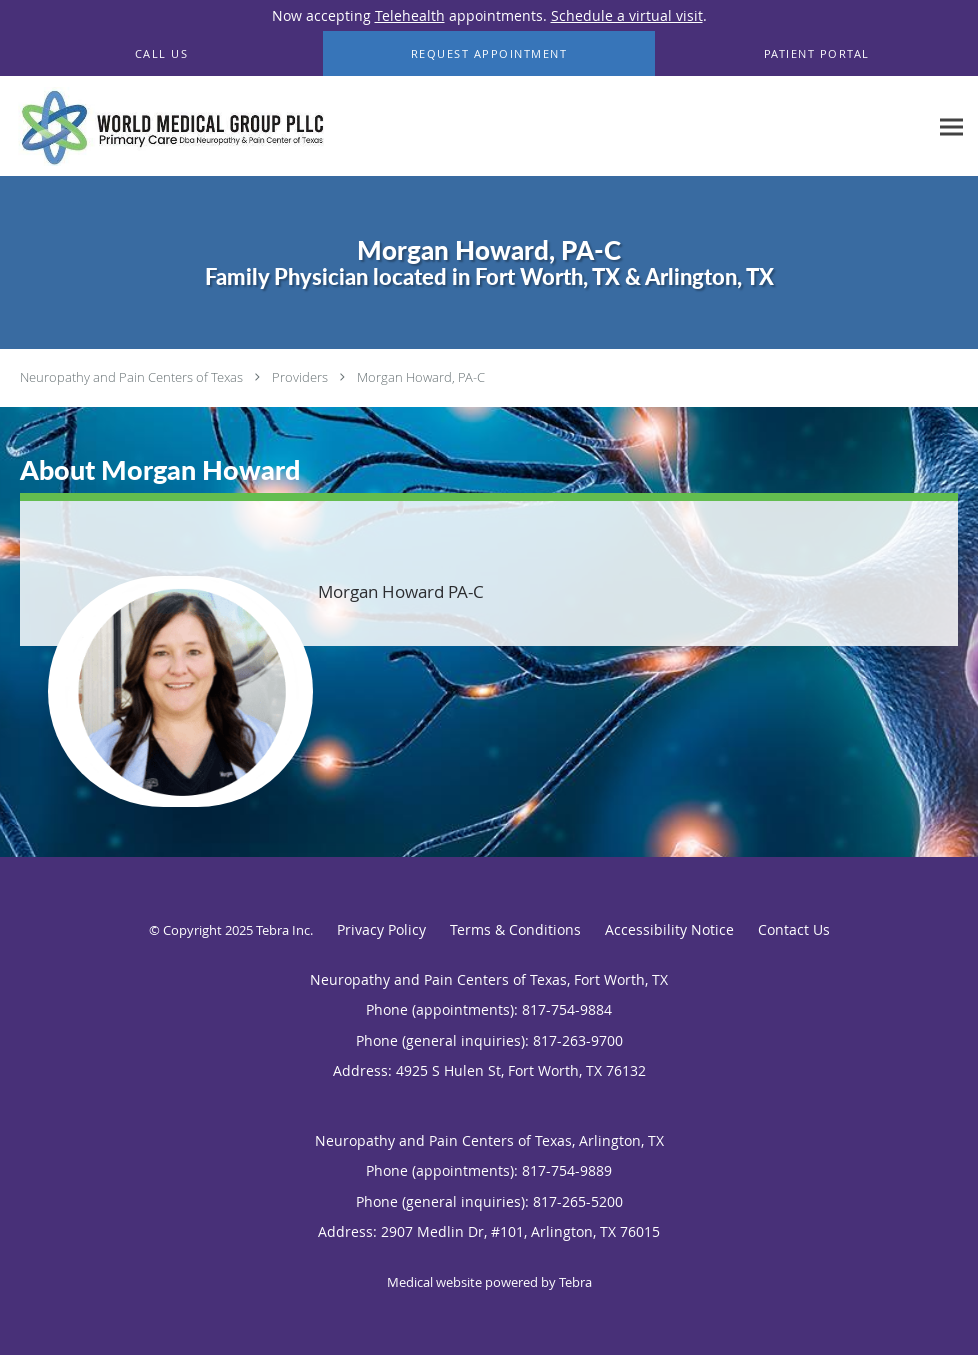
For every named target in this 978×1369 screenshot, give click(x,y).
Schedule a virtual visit (627, 15)
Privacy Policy (381, 929)
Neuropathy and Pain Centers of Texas (131, 377)
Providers (300, 377)
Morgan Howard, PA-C (421, 377)
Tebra (575, 1282)
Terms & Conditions (515, 929)
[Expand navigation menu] (951, 126)
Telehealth (410, 15)
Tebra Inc (283, 930)
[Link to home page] (167, 126)
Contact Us (794, 929)
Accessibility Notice (669, 929)
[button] (489, 54)
